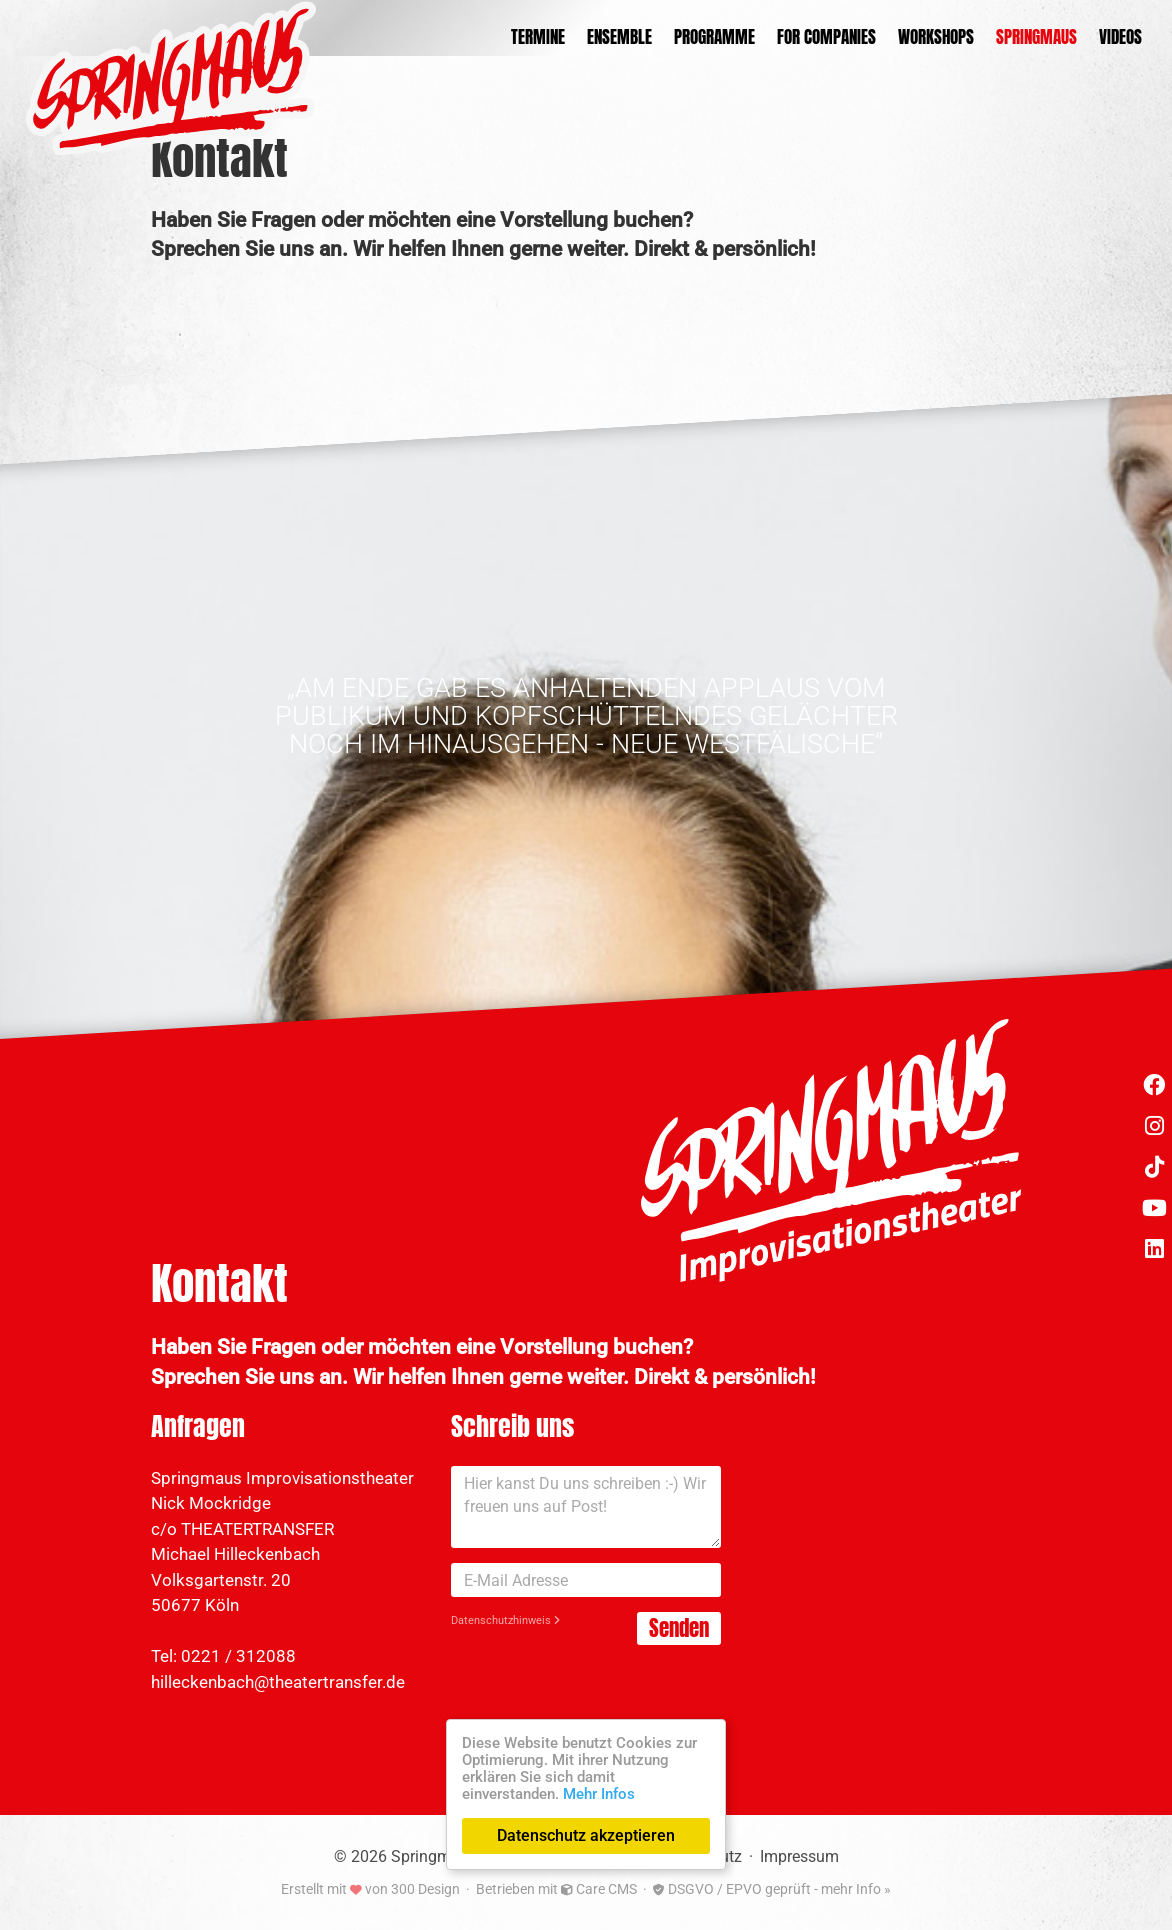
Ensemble (619, 37)
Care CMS (599, 1889)
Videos (1120, 37)
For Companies (826, 37)
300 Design (425, 1889)
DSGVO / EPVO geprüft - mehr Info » (772, 1889)
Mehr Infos (599, 1794)
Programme (714, 37)
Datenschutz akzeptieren (586, 1835)
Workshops (936, 37)
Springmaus (1036, 37)
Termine (538, 37)
